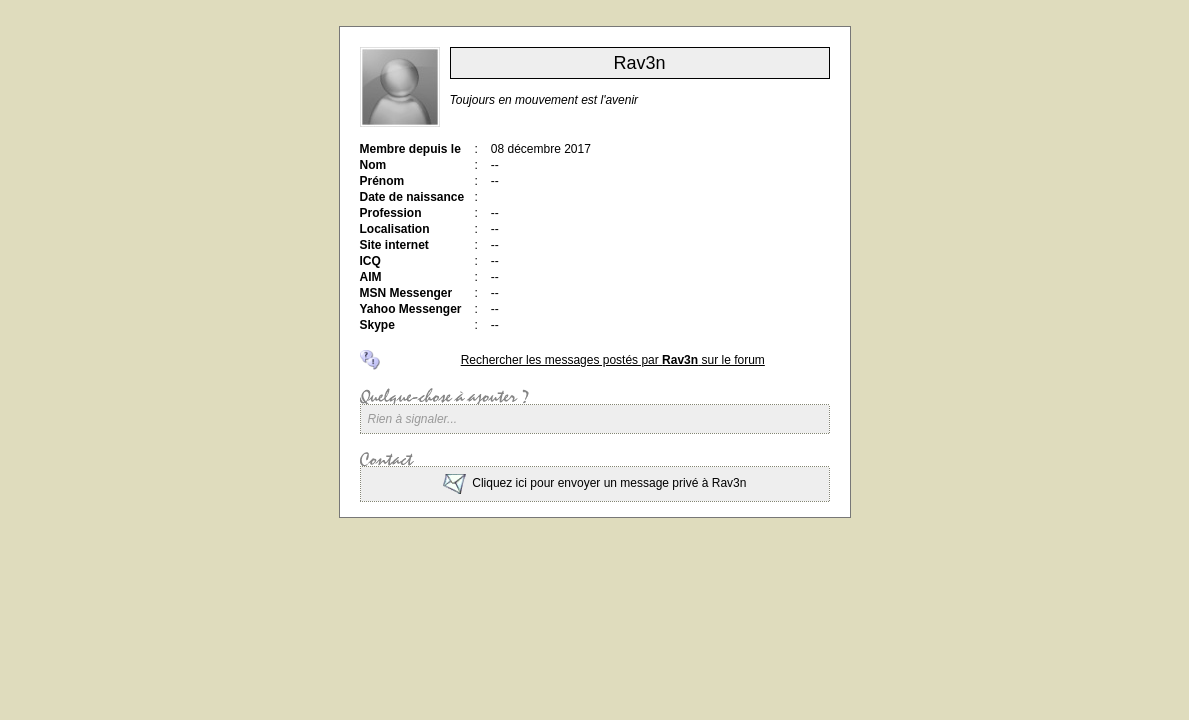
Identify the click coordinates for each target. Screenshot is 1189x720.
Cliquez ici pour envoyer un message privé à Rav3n (595, 483)
